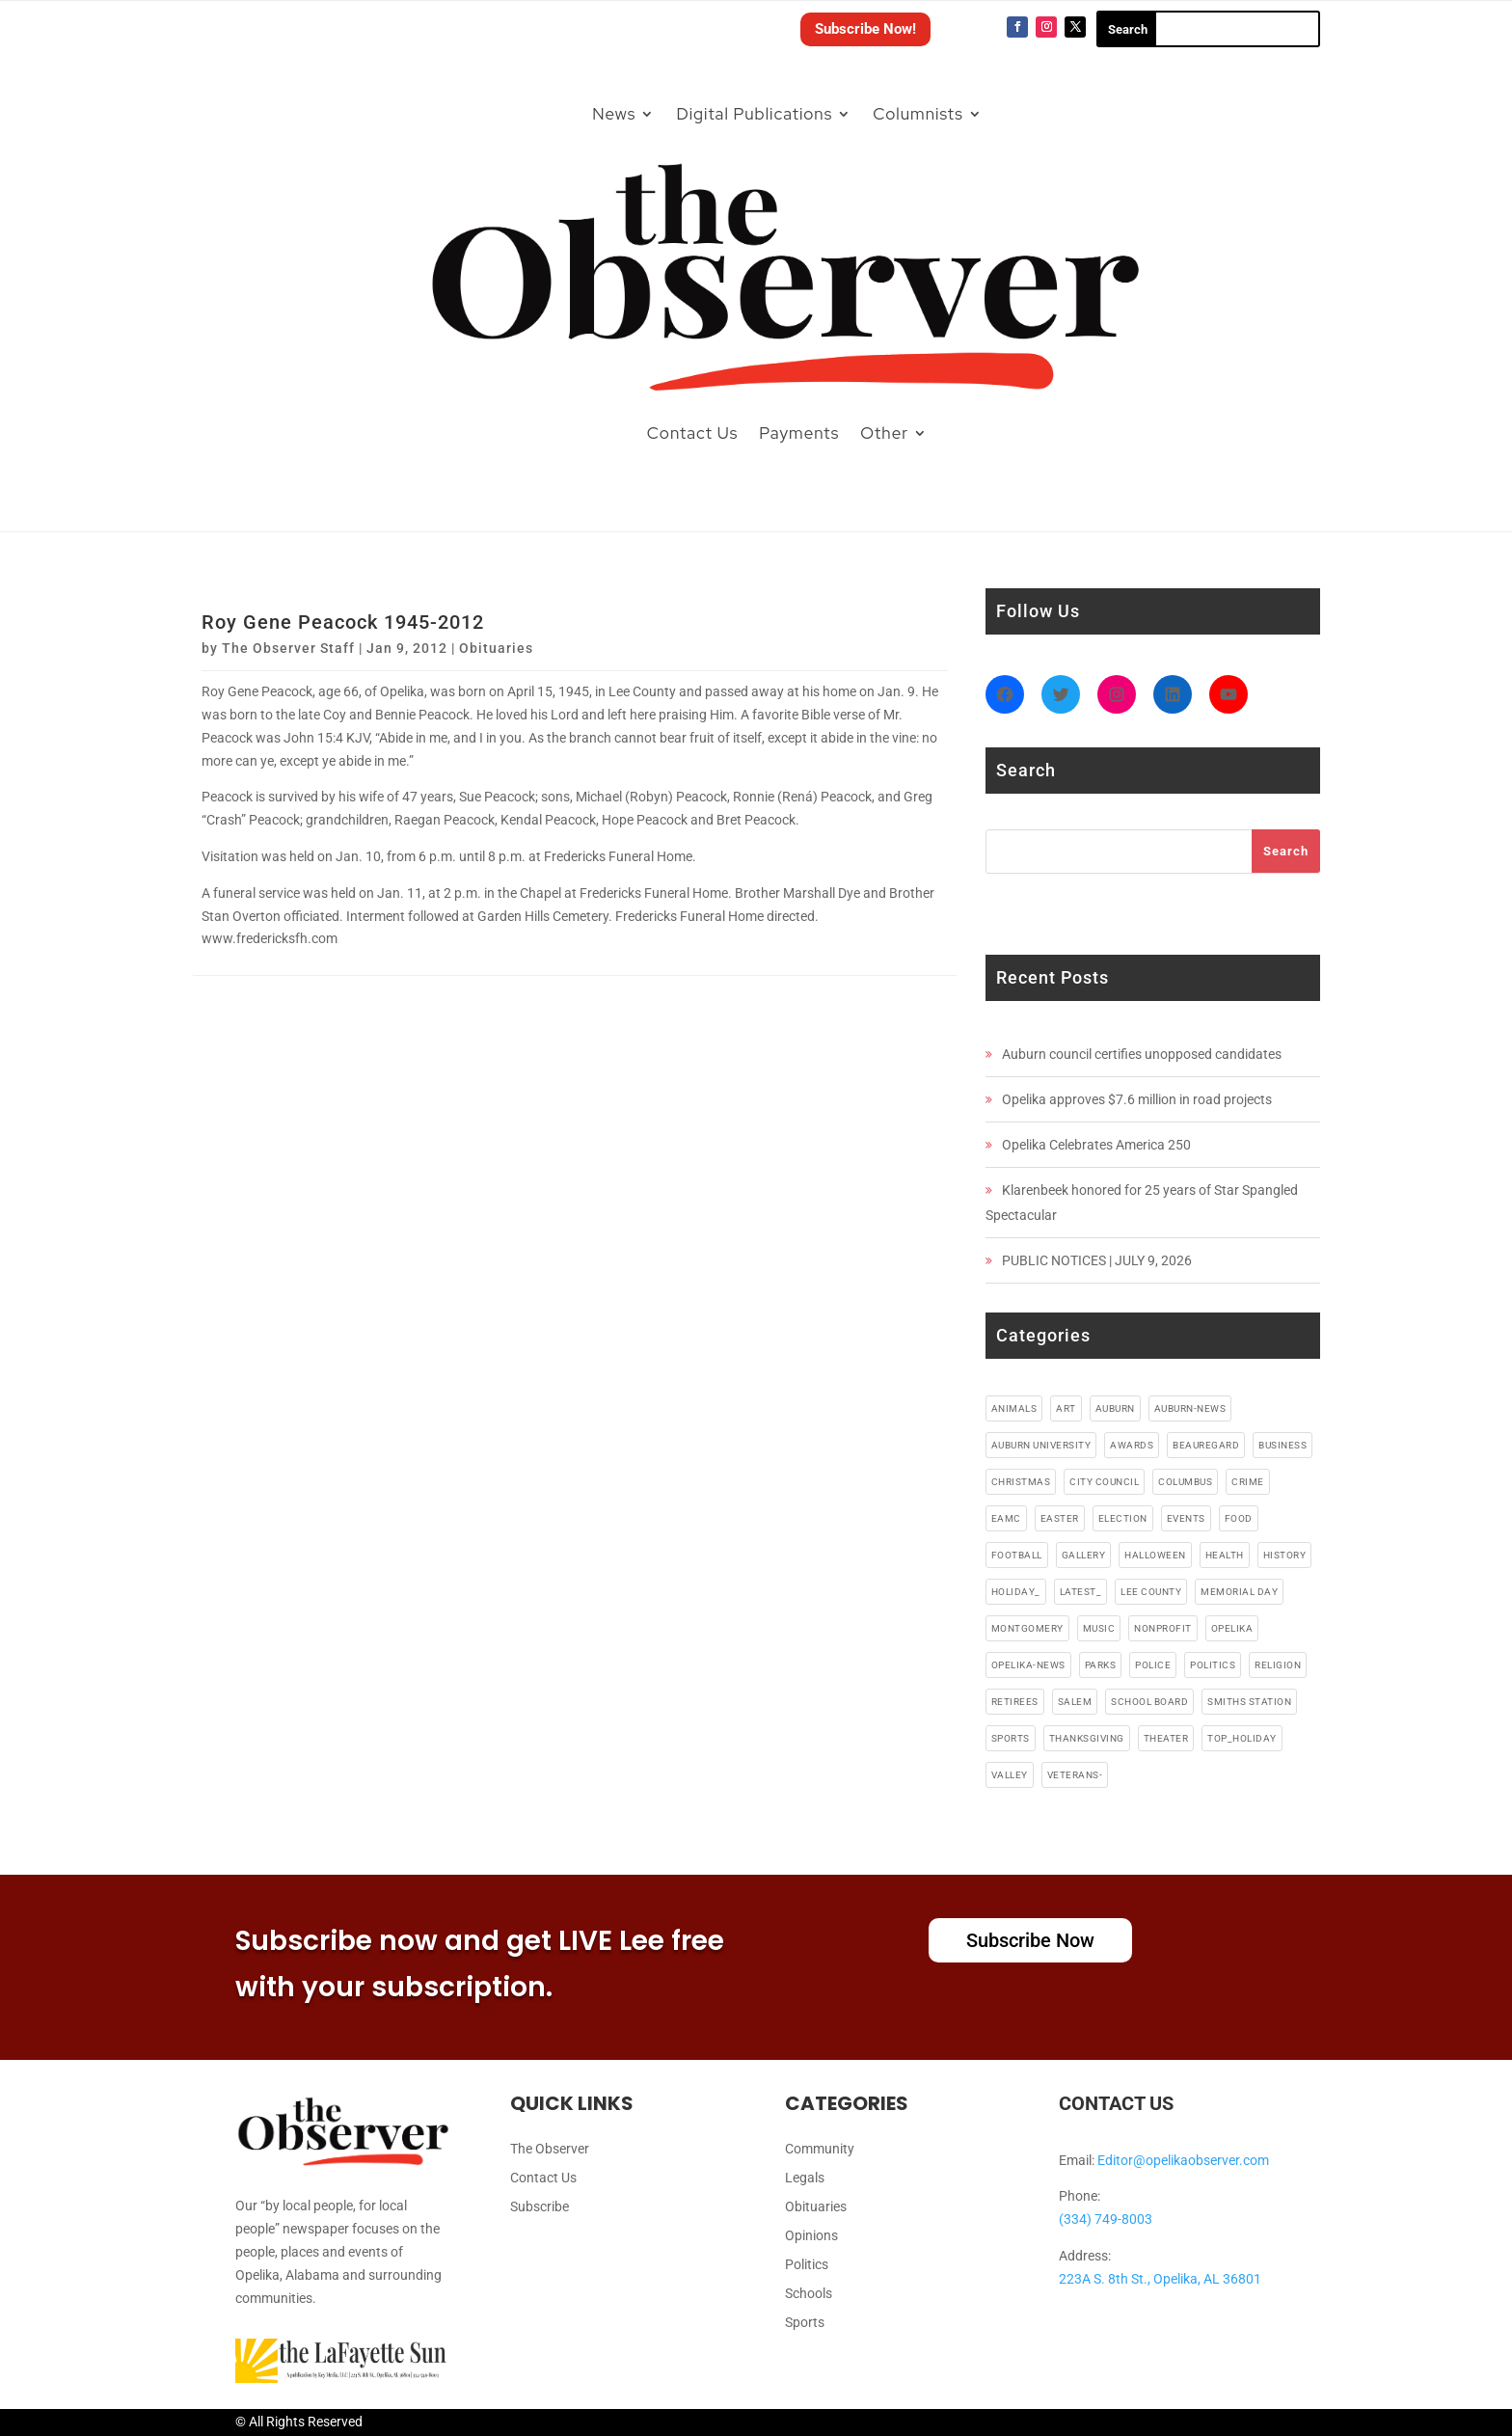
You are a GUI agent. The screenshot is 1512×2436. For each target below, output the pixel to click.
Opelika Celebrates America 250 (1096, 1144)
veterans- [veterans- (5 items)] (1075, 1775)
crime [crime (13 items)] (1247, 1481)
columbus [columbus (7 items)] (1185, 1481)
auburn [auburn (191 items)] (1115, 1408)
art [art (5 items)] (1066, 1408)
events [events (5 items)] (1186, 1518)
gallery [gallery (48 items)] (1084, 1555)
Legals (804, 2178)
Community (819, 2149)
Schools (808, 2294)
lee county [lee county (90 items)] (1150, 1591)
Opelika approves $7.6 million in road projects (1137, 1099)
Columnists (918, 113)
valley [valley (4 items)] (1009, 1775)
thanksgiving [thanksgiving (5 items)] (1086, 1738)
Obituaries (496, 648)
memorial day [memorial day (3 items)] (1239, 1591)
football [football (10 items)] (1016, 1555)
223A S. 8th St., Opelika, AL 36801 (1160, 2279)
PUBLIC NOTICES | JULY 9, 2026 (1097, 1260)
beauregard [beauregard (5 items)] (1206, 1445)
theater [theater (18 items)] (1166, 1738)
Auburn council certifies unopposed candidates (1142, 1054)
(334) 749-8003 (1105, 2219)
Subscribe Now (1030, 1940)
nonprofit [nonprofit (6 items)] (1163, 1628)
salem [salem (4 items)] (1075, 1701)
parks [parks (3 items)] (1101, 1665)
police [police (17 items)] (1153, 1665)
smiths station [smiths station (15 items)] (1249, 1701)
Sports (804, 2322)
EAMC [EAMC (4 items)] (1006, 1518)
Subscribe (539, 2207)
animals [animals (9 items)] (1014, 1408)
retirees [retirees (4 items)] (1015, 1701)
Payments (799, 433)
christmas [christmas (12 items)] (1021, 1481)
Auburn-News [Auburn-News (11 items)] (1190, 1408)
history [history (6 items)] (1285, 1555)
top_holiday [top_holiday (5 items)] (1242, 1738)
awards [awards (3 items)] (1131, 1445)
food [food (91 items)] (1239, 1518)
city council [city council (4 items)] (1104, 1481)
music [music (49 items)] (1099, 1628)
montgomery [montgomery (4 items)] (1027, 1628)
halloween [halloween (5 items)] (1155, 1555)
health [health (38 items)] (1224, 1555)
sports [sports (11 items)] (1010, 1738)
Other (884, 433)
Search (1286, 851)
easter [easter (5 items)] (1059, 1518)
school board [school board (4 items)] (1149, 1701)
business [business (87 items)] (1282, 1445)
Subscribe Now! (865, 29)
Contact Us (693, 433)
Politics (806, 2265)
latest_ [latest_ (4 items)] (1081, 1591)
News (613, 113)
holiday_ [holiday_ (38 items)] (1015, 1591)
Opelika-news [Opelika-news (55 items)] (1028, 1665)
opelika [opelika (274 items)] (1232, 1628)
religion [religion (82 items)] (1278, 1665)
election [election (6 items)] (1123, 1518)
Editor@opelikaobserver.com (1183, 2160)
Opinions (811, 2236)
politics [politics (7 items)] (1212, 1665)
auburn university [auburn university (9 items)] (1041, 1445)
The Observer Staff (288, 648)
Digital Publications (754, 113)
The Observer (549, 2149)
